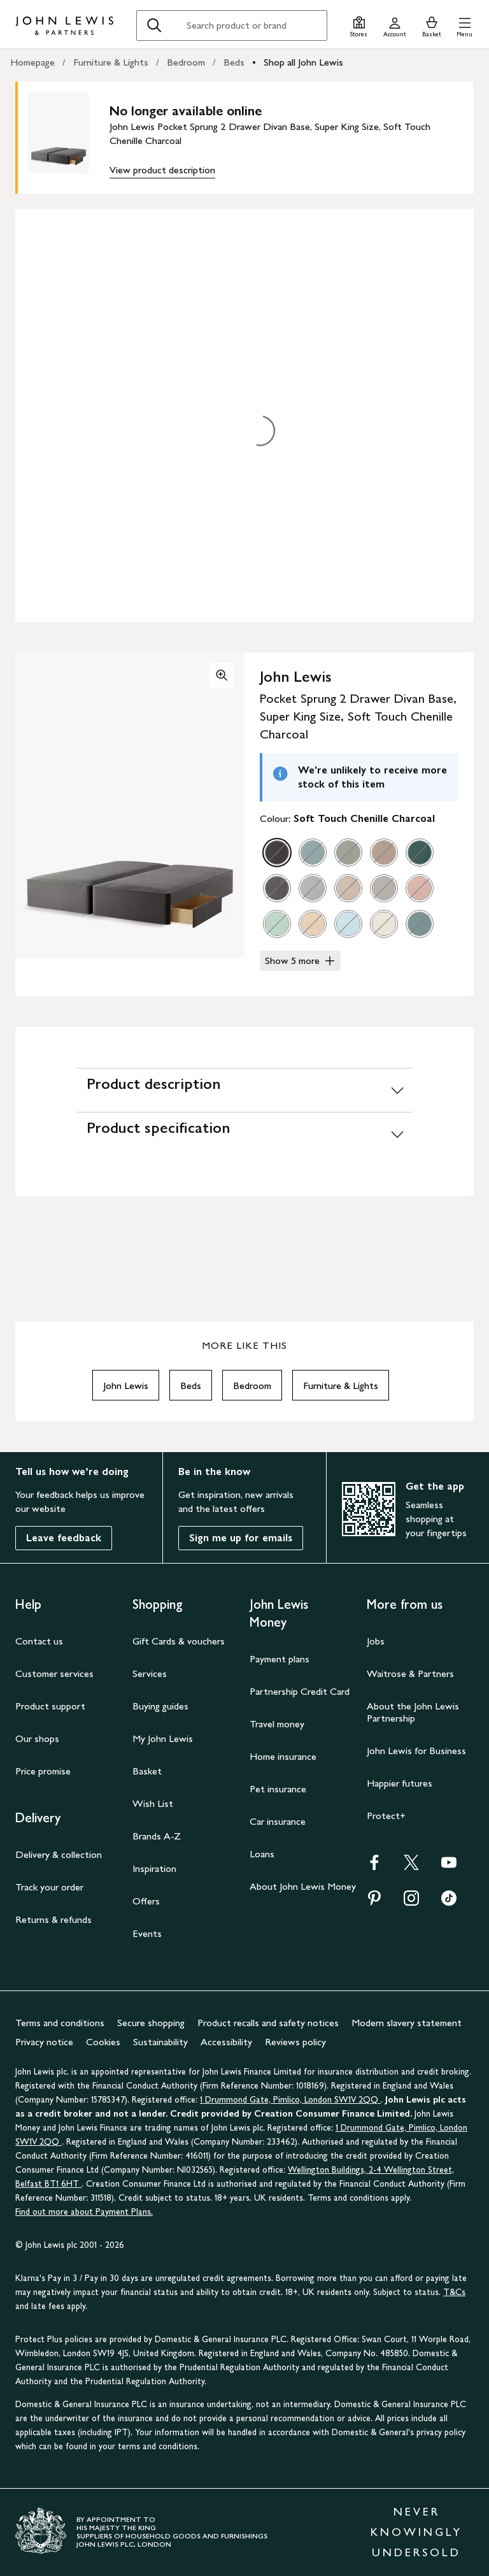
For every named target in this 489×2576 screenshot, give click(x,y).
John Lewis (125, 1385)
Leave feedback (63, 1538)
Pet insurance (278, 1789)
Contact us (39, 1641)
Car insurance (278, 1821)
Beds (233, 62)
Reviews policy (295, 2042)
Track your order (49, 1887)
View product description (162, 170)
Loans (262, 1854)
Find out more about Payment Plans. (84, 2211)
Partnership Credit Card (300, 1691)
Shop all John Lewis (303, 62)
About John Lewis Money (303, 1886)
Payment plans (279, 1659)
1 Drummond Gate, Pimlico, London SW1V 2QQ (290, 2099)
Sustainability (160, 2042)
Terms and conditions (59, 2023)
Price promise (43, 1771)
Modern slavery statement (406, 2023)
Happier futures (399, 1783)
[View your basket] (431, 25)
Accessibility (226, 2042)
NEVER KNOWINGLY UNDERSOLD (416, 2532)
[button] (464, 25)
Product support (50, 1706)
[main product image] (69, 137)
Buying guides (160, 1706)
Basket (147, 1771)
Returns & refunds (53, 1919)
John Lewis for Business (416, 1751)
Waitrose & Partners (410, 1673)
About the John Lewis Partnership (413, 1712)
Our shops (37, 1738)
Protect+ (386, 1816)
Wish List (152, 1803)
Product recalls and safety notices (268, 2023)
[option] (277, 852)
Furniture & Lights (110, 62)
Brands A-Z (156, 1836)
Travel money (277, 1724)
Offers (146, 1901)
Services (149, 1673)
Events (147, 1933)
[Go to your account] (395, 25)
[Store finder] (358, 25)
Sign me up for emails (240, 1538)
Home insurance (283, 1756)
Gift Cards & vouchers (178, 1641)
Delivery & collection (58, 1854)
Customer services (54, 1673)
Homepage (32, 62)
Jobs (376, 1641)
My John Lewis (162, 1738)
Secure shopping (151, 2023)
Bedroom (186, 62)
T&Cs (454, 2292)
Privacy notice (44, 2042)
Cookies (103, 2042)
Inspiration (154, 1868)
